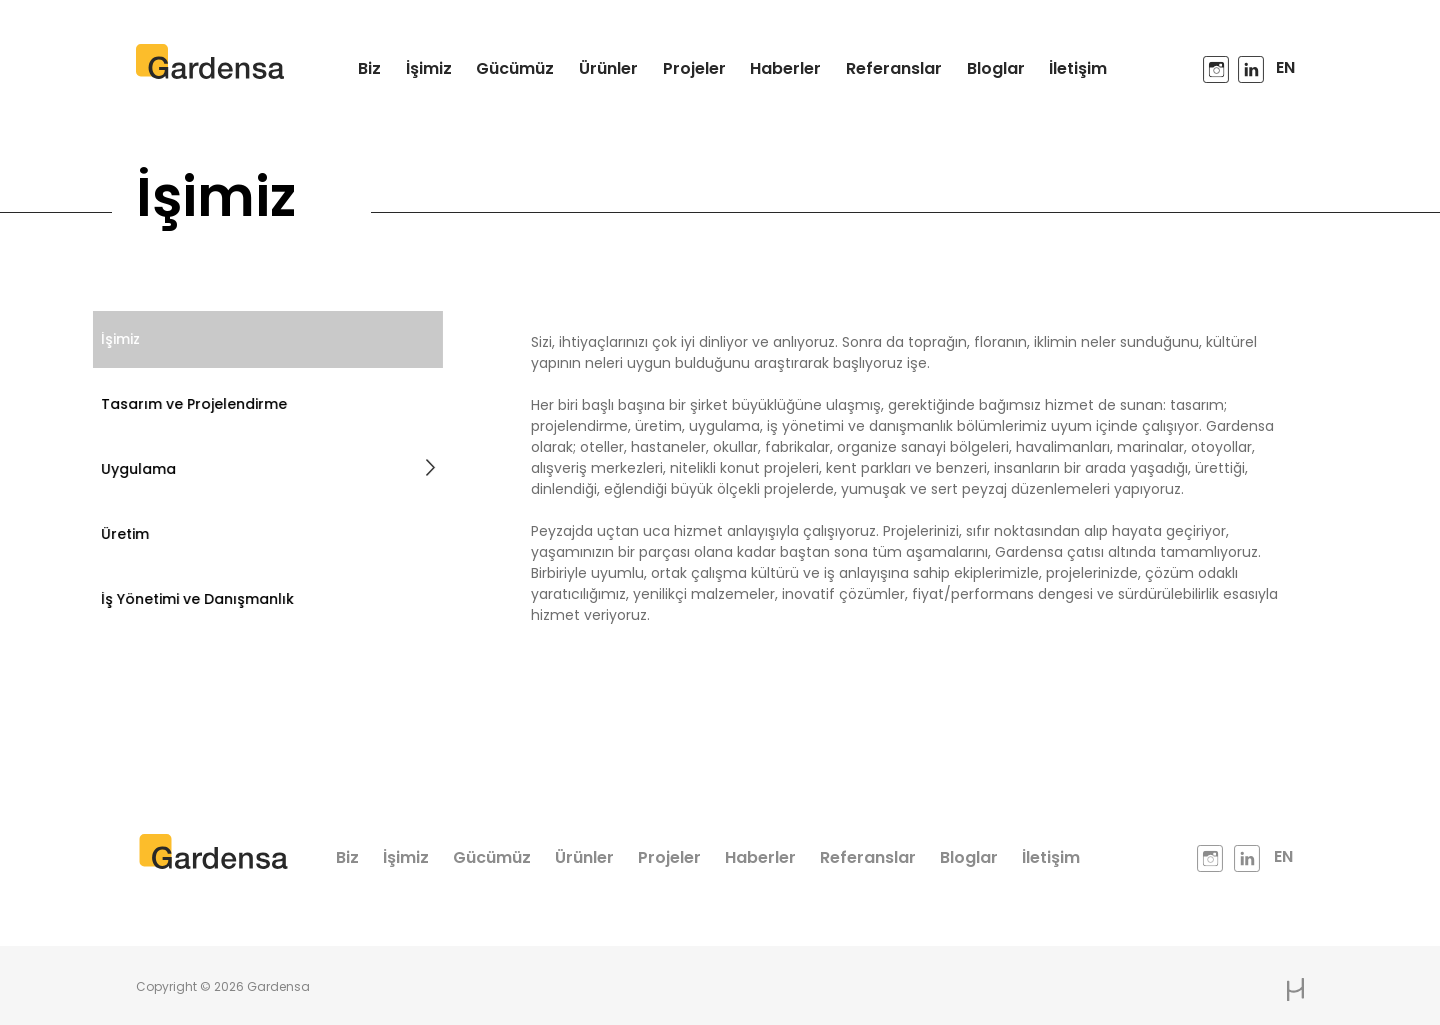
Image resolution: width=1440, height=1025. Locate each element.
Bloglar (996, 68)
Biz (369, 68)
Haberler (785, 68)
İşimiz (429, 68)
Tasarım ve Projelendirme (185, 404)
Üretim (116, 534)
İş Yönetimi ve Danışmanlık (188, 599)
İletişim (1078, 68)
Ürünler (608, 68)
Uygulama (259, 469)
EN (1285, 67)
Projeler (694, 68)
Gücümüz (515, 68)
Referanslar (894, 68)
